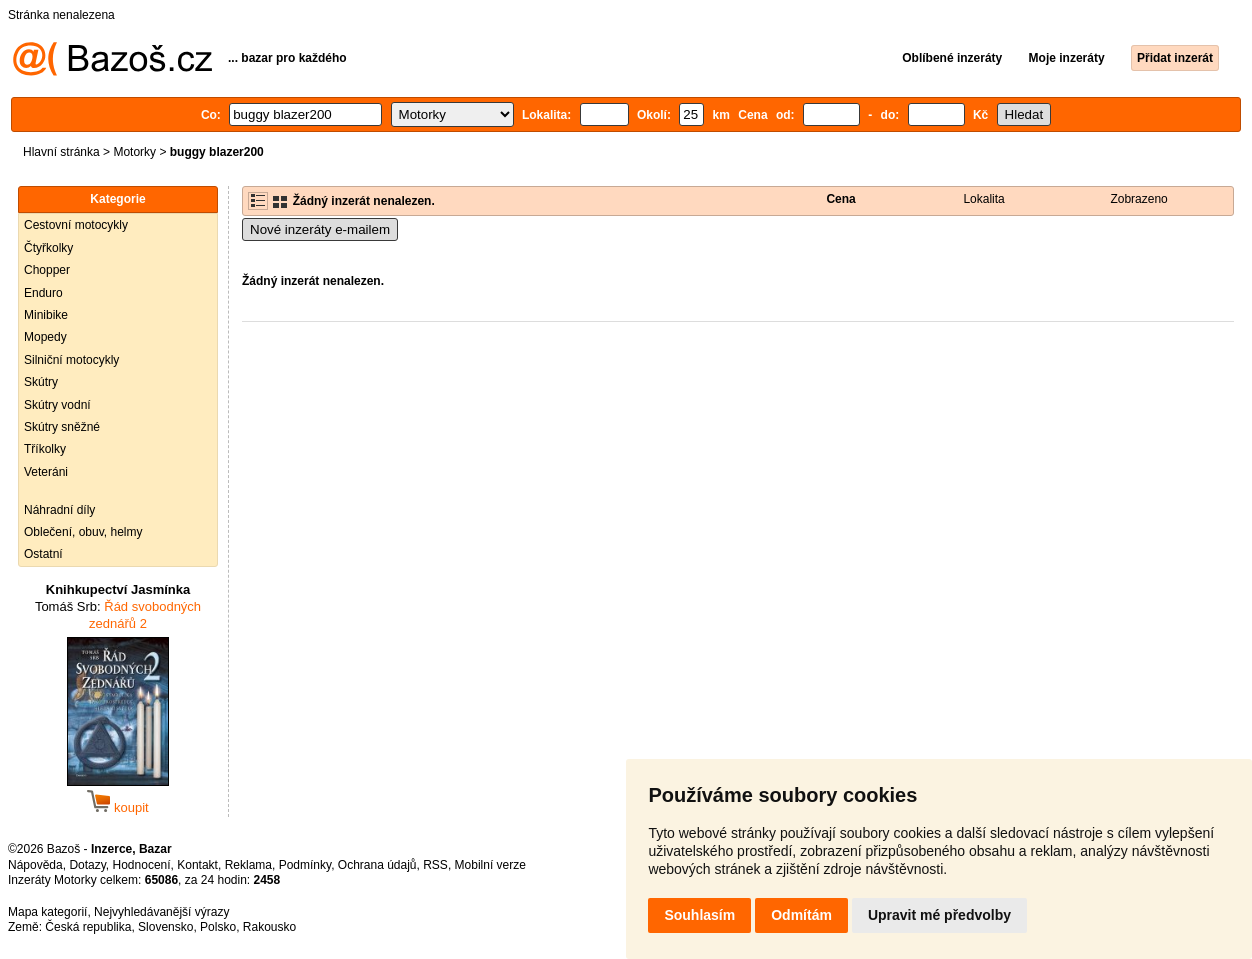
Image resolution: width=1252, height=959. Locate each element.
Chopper (47, 270)
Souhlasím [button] (699, 915)
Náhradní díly (59, 510)
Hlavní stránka (61, 152)
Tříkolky (45, 449)
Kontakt (197, 865)
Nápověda (35, 865)
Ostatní (43, 554)
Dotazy (87, 865)
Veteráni (46, 472)
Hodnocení (142, 865)
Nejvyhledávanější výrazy (161, 912)
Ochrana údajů (377, 865)
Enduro (43, 293)
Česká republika (88, 927)
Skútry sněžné (62, 427)
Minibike (46, 315)
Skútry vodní (57, 405)
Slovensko (165, 927)
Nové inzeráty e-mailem (320, 229)
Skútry (41, 382)
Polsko (218, 927)
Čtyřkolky (48, 248)
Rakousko (269, 927)
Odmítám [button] (801, 915)
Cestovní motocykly (76, 225)
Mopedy (45, 337)
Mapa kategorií (47, 912)
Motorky (134, 152)
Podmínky (305, 865)
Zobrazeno (1138, 199)
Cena (840, 199)
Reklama (248, 865)
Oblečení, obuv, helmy (83, 532)
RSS (435, 865)
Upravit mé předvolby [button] (939, 915)
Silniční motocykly (71, 360)
